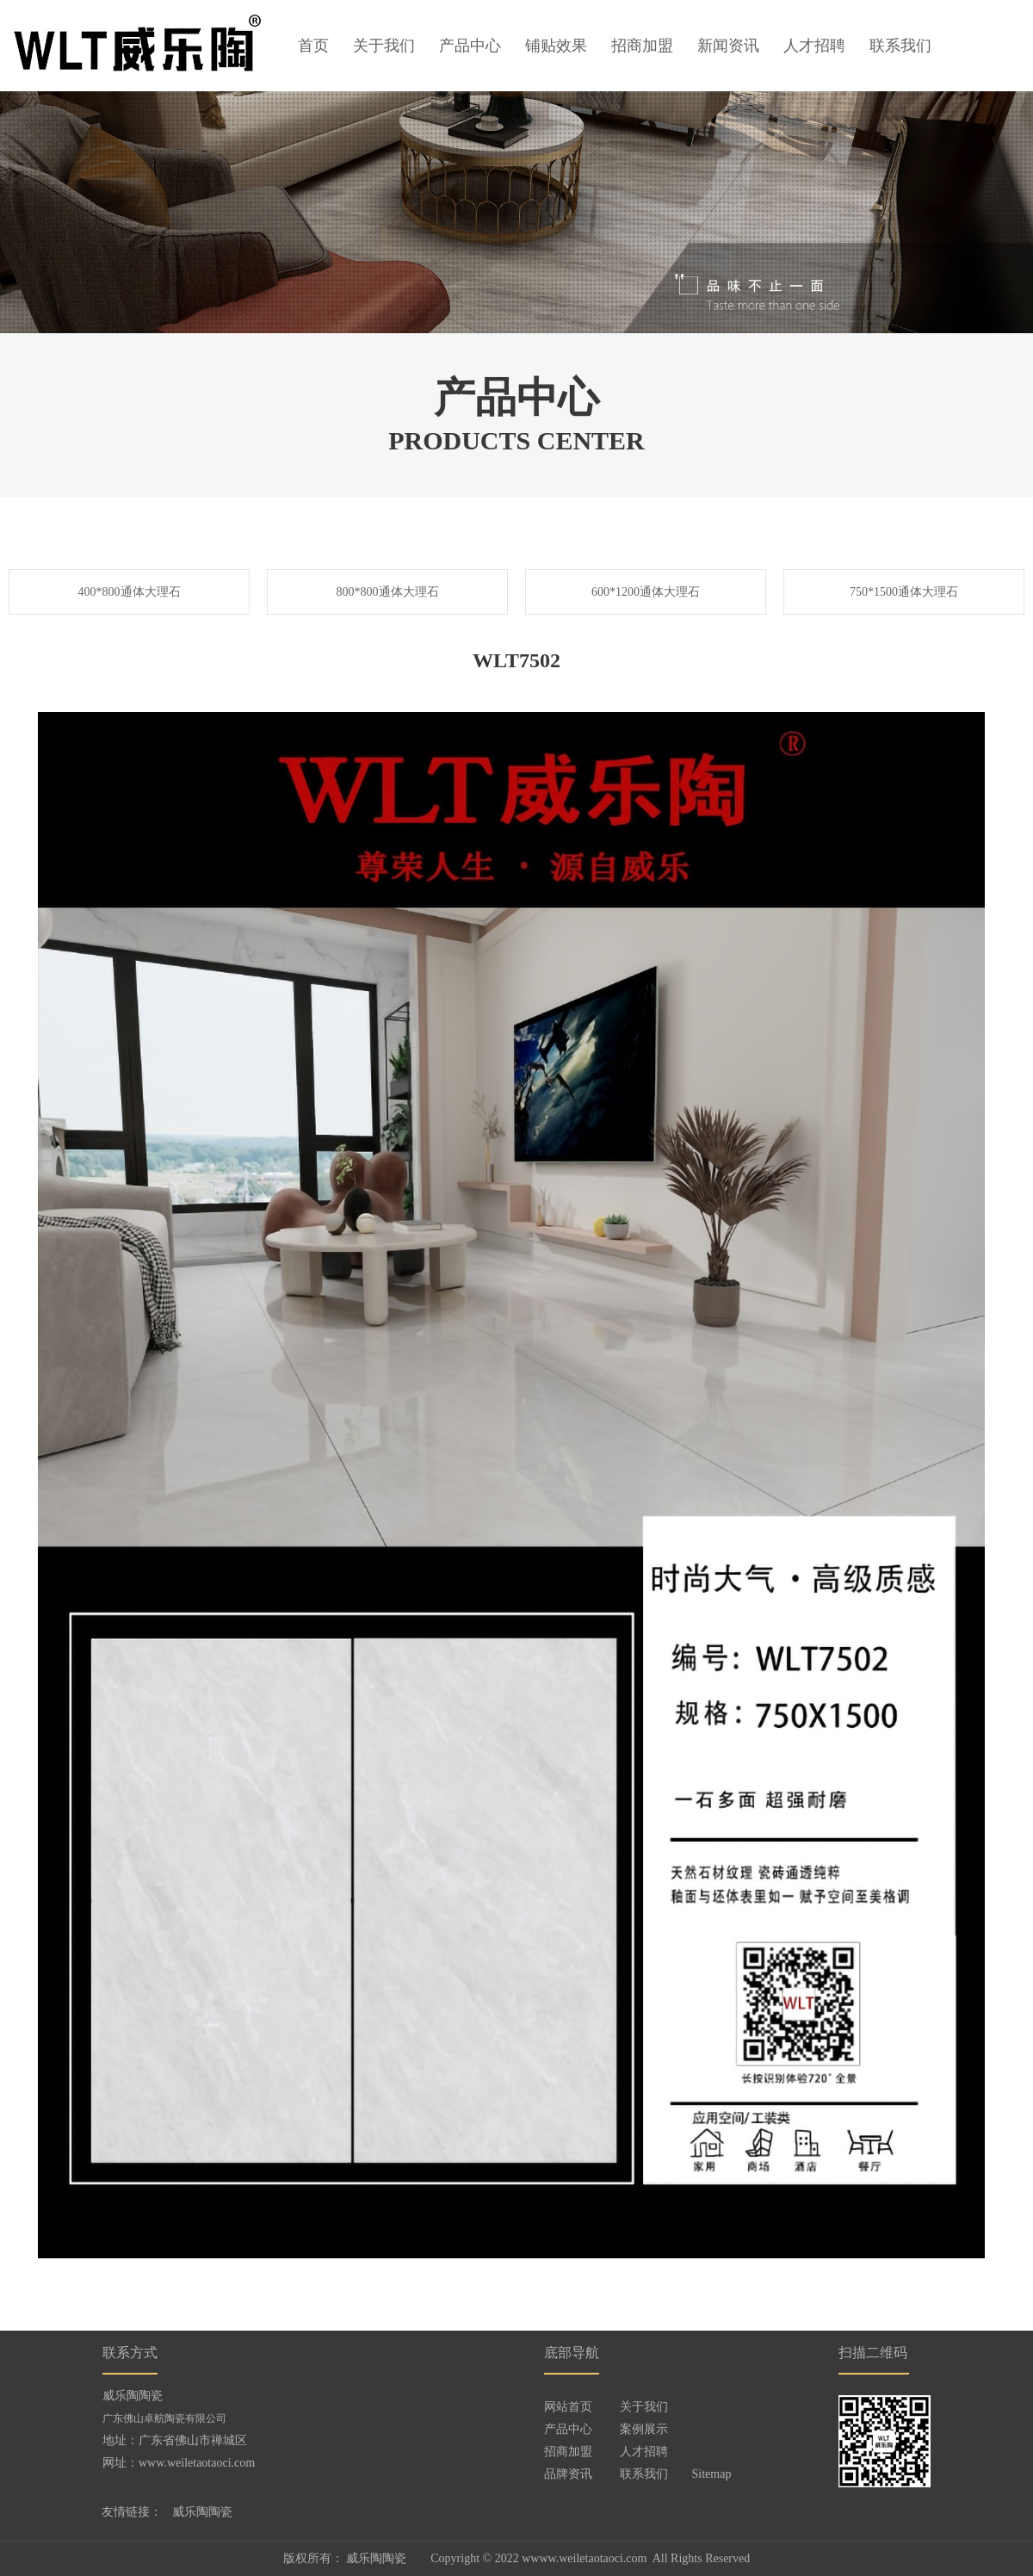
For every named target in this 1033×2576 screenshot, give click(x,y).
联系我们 (900, 45)
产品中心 (470, 45)
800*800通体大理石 (388, 591)
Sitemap (712, 2474)
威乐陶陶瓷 (202, 2511)
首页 (313, 45)
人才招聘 (814, 45)
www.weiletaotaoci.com (197, 2462)
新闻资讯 (728, 45)
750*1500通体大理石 (904, 591)
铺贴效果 (556, 45)
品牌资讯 (568, 2474)
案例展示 (644, 2429)
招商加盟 (642, 45)
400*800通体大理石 (129, 591)
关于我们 (384, 45)
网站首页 (568, 2406)
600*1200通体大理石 (645, 591)
